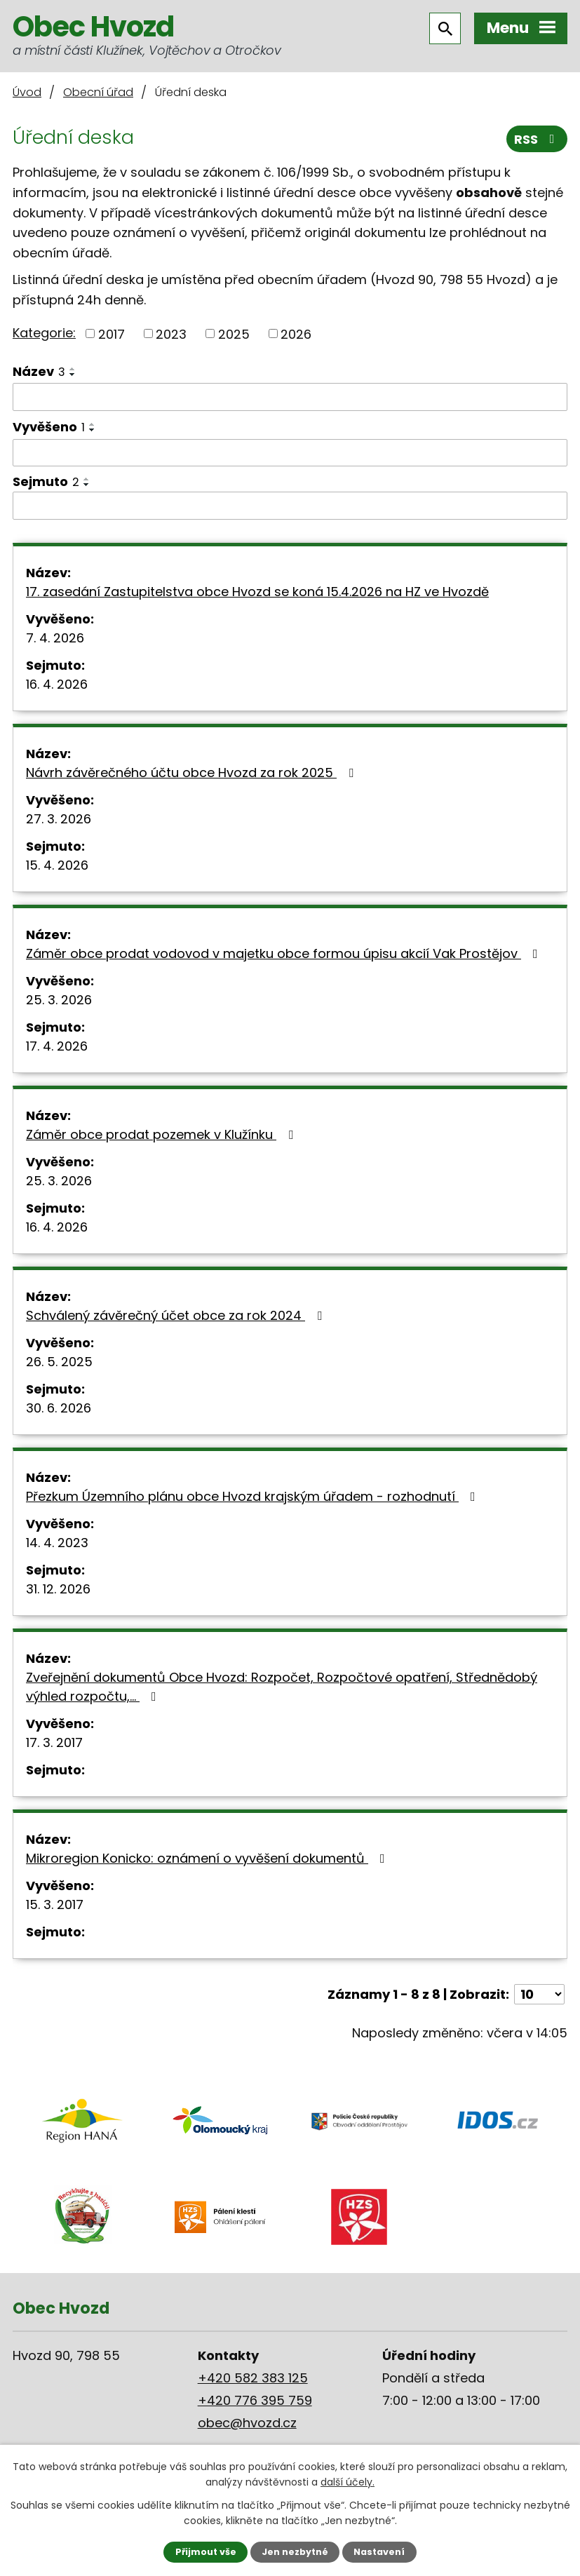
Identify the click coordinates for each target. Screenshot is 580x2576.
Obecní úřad (98, 92)
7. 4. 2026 (55, 638)
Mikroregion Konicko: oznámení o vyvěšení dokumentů (208, 1858)
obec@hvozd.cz (247, 2423)
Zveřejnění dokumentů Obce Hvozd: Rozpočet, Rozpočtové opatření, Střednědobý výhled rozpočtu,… (281, 1686)
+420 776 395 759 (255, 2400)
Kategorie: (44, 333)
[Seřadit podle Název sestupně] (73, 374)
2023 (171, 333)
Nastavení (379, 2552)
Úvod (27, 92)
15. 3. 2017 (54, 1904)
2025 (234, 333)
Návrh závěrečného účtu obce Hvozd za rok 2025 (192, 772)
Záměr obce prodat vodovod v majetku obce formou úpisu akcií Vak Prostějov (285, 953)
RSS (537, 139)
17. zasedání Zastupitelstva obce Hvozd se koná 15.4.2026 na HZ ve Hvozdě (257, 591)
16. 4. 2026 (57, 684)
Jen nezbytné (295, 2552)
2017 (111, 333)
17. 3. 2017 (54, 1742)
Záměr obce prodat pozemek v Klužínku (162, 1134)
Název (39, 371)
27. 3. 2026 (58, 819)
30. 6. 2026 (58, 1408)
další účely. (348, 2482)
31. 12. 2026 (58, 1589)
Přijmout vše (205, 2552)
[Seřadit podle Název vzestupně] (73, 369)
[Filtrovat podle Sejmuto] (290, 506)
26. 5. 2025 (59, 1361)
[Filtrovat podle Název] (290, 397)
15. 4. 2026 (57, 865)
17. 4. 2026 (57, 1046)
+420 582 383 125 (253, 2378)
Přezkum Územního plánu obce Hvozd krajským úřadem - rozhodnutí (253, 1496)
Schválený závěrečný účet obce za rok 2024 (177, 1315)
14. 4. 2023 (57, 1542)
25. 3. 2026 (59, 1000)
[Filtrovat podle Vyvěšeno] (290, 453)
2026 (296, 333)
